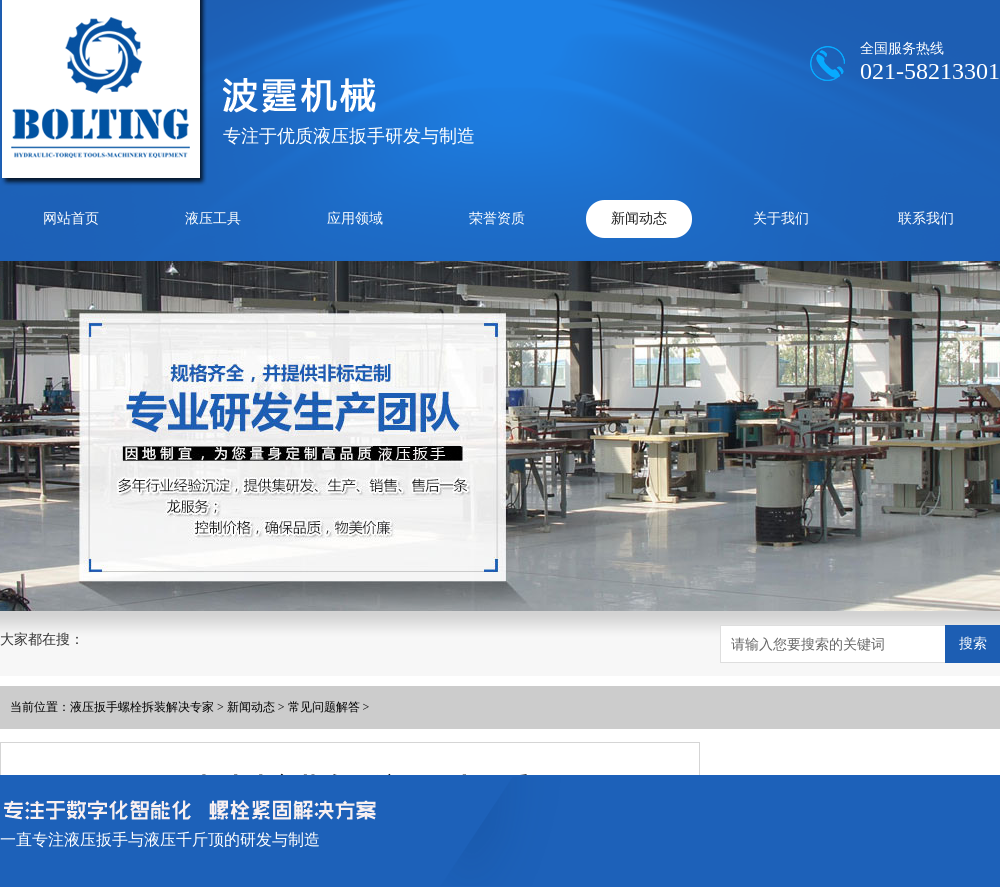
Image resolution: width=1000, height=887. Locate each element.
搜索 (973, 643)
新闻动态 (639, 218)
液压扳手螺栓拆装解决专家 (142, 707)
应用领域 (355, 218)
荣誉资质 (497, 218)
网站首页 (71, 218)
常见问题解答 (324, 707)
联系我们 (926, 218)
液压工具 (213, 218)
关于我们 (781, 218)
